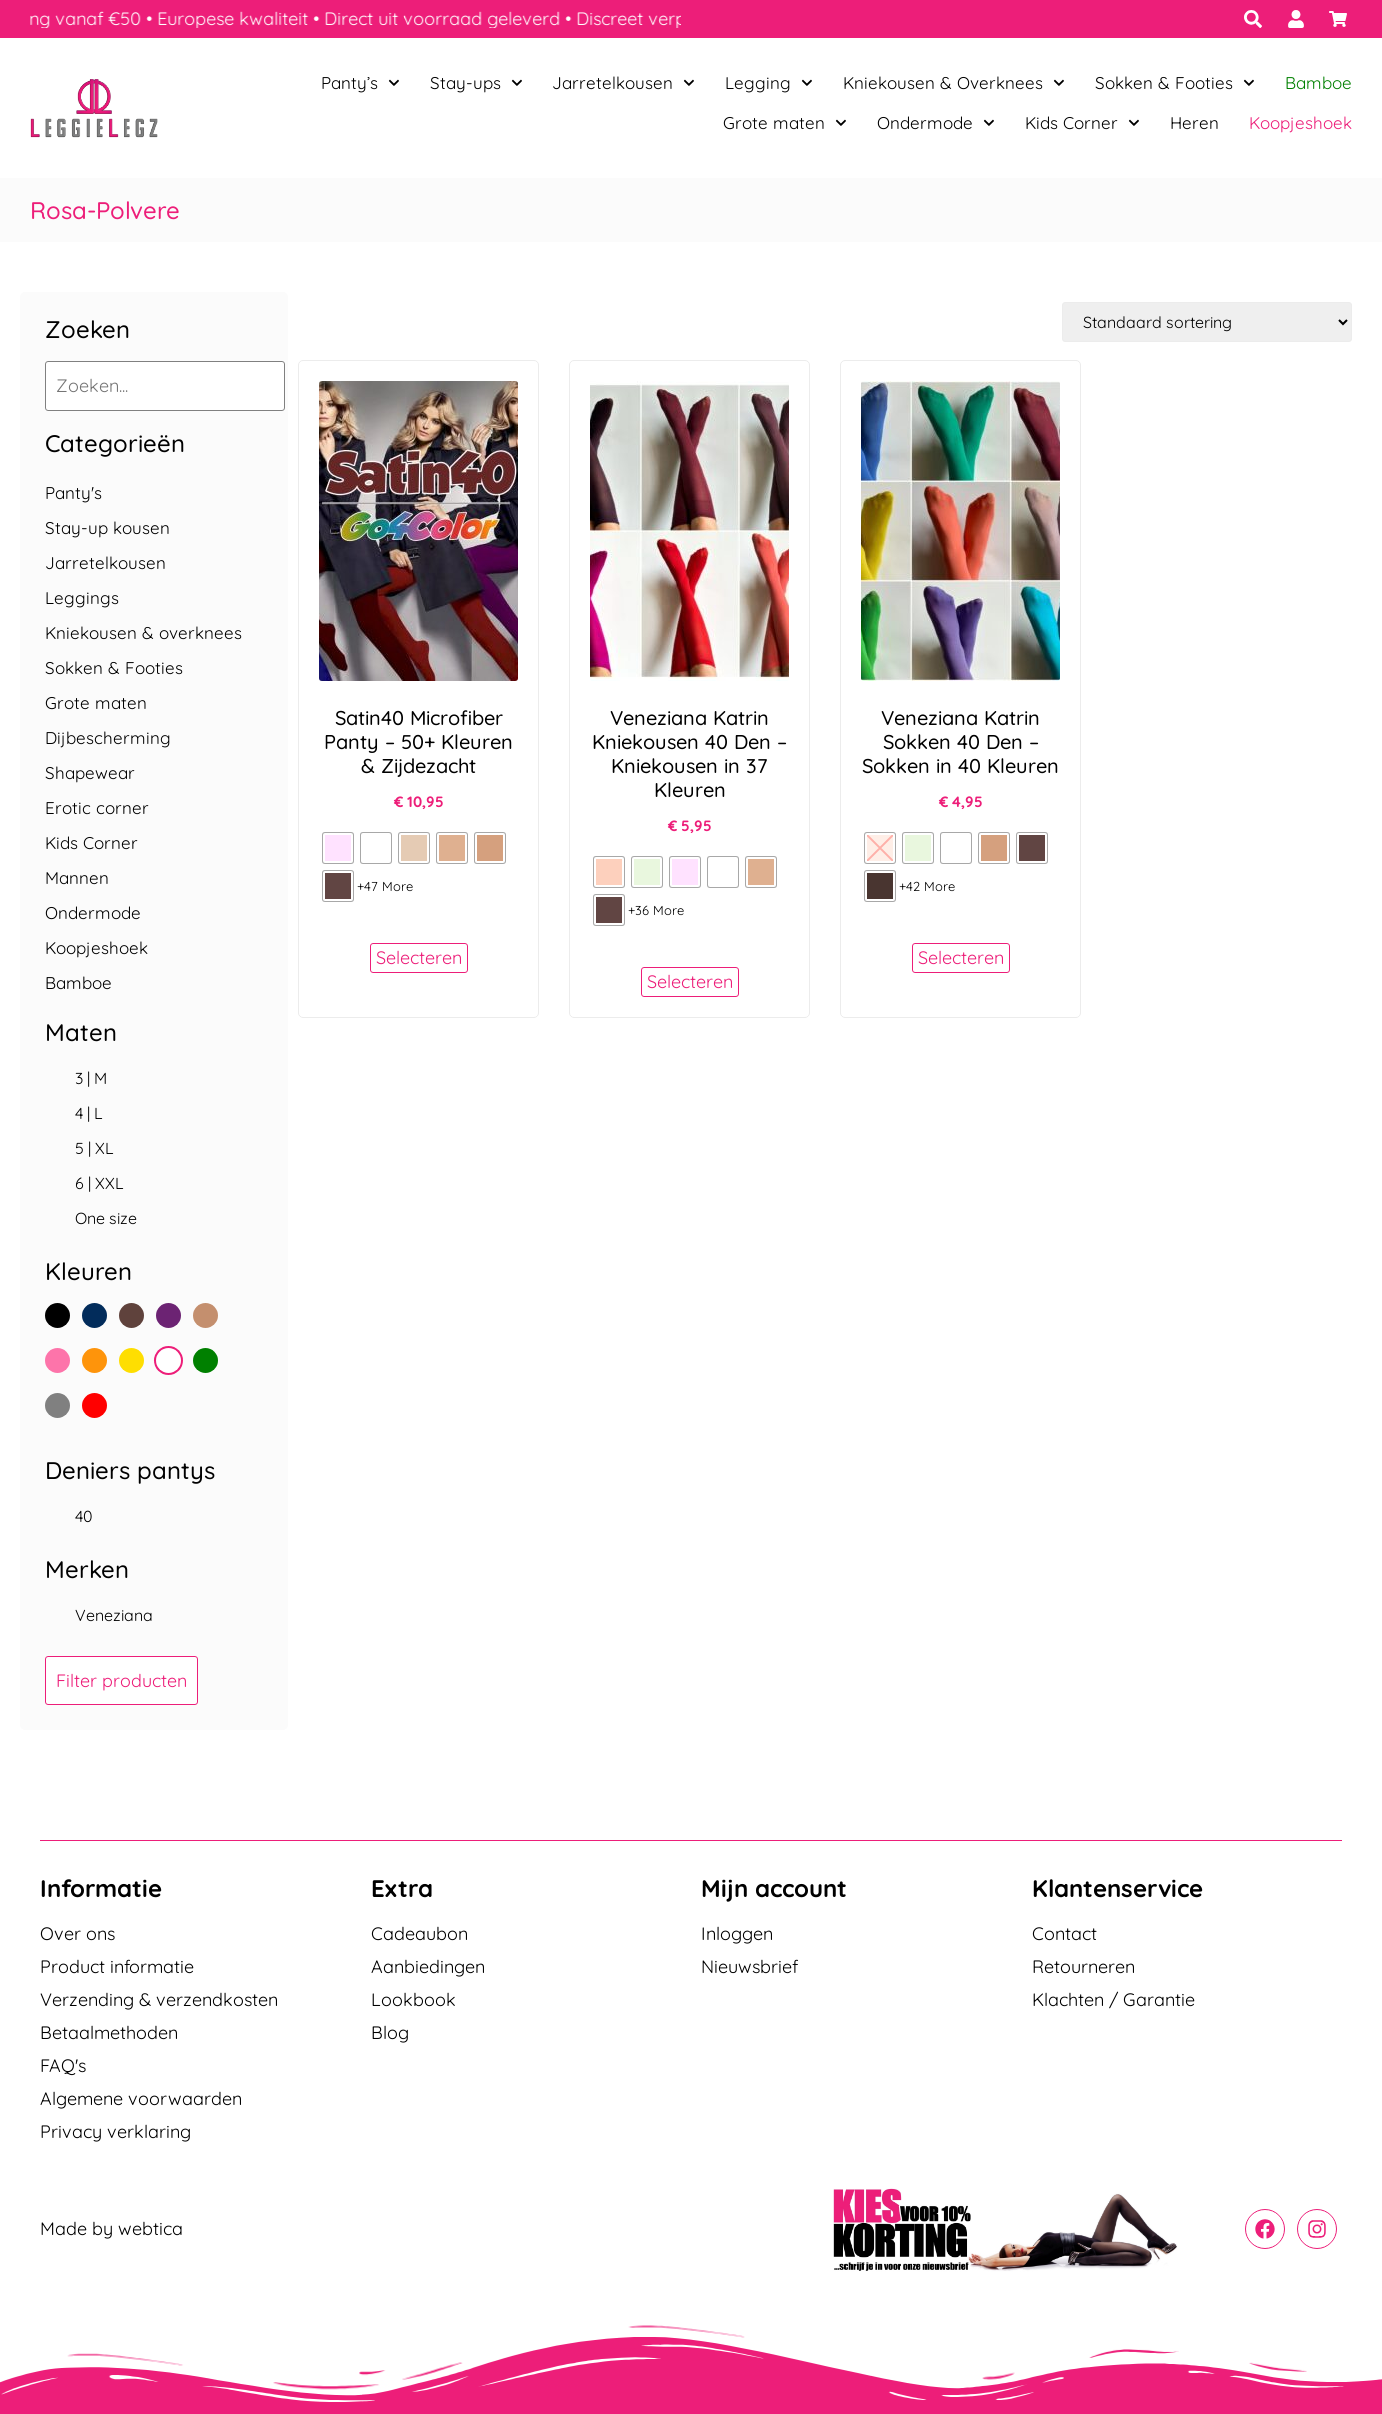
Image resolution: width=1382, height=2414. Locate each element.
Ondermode (936, 123)
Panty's (73, 492)
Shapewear (90, 772)
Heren (1194, 122)
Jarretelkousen (623, 83)
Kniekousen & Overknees (954, 83)
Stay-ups (476, 83)
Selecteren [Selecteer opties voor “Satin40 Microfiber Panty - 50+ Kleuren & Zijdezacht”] (419, 957)
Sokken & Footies (1175, 83)
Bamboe (1318, 82)
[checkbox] (154, 1078)
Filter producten (121, 1680)
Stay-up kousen (107, 527)
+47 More (385, 886)
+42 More (927, 886)
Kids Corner (1082, 123)
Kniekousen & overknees (143, 632)
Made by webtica (111, 2229)
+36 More (656, 910)
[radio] (338, 848)
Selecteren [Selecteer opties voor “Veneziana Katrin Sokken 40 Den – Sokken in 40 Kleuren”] (961, 957)
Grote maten (785, 123)
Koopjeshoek (1300, 122)
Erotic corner (97, 807)
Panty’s (360, 83)
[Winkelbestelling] (1207, 322)
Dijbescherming (108, 737)
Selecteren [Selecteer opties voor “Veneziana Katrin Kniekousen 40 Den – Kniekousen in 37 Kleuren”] (690, 981)
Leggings (82, 597)
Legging (769, 83)
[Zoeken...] (165, 386)
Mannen (77, 877)
